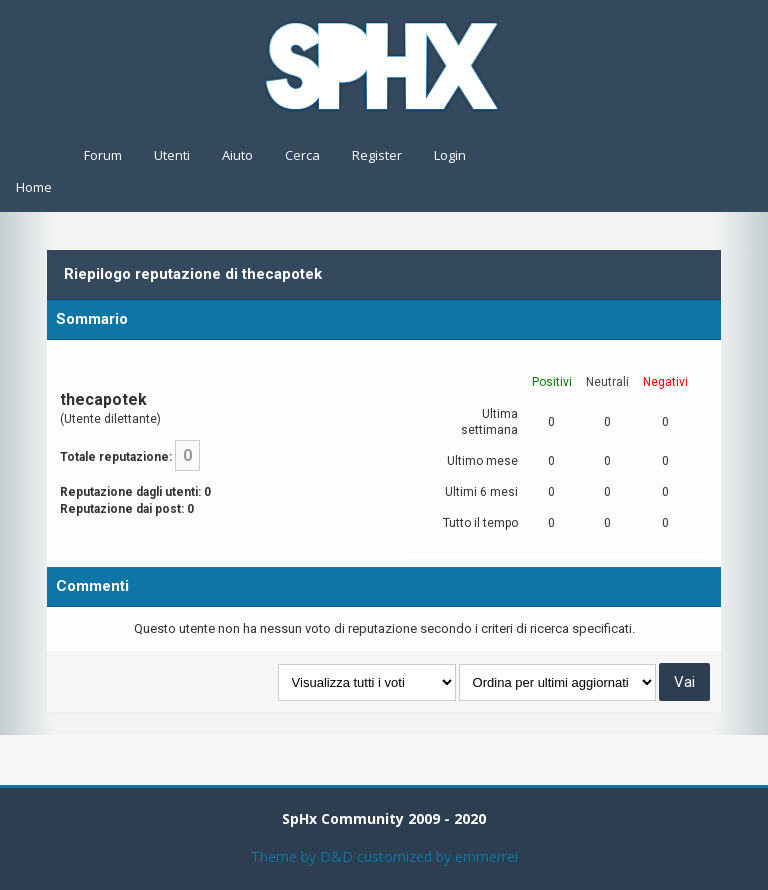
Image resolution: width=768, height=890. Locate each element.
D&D (336, 856)
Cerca (302, 155)
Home (34, 187)
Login (450, 155)
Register (377, 155)
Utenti (172, 155)
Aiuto (237, 155)
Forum (103, 155)
